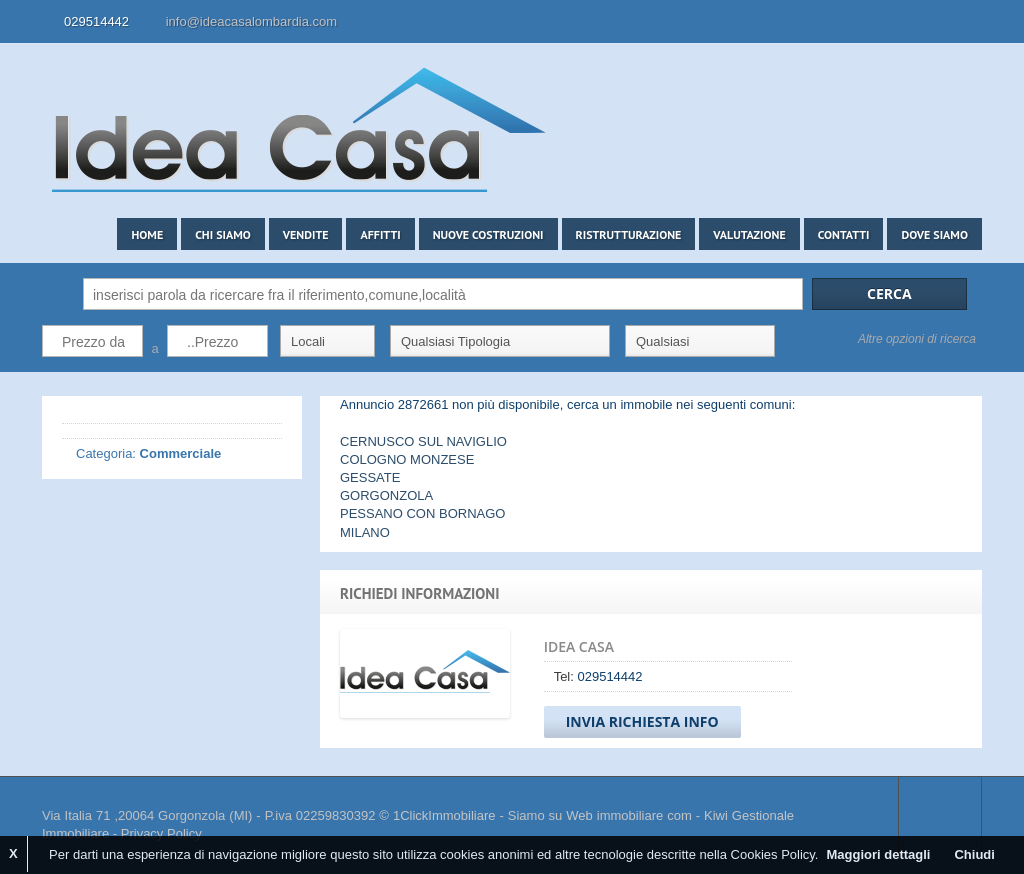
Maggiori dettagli (878, 854)
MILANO (365, 532)
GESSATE (370, 477)
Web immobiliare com (628, 815)
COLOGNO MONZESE (407, 459)
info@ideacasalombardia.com (251, 21)
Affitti (380, 234)
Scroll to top (940, 816)
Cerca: (58, 294)
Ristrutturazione (629, 234)
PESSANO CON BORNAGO (422, 513)
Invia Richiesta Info (642, 721)
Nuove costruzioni (488, 234)
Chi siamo (223, 234)
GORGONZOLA (386, 495)
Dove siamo (934, 234)
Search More (959, 382)
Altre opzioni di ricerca (917, 339)
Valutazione (749, 234)
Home (147, 234)
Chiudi (974, 854)
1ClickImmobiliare (444, 815)
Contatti (844, 234)
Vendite (306, 234)
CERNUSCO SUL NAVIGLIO (423, 441)
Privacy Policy (161, 833)
